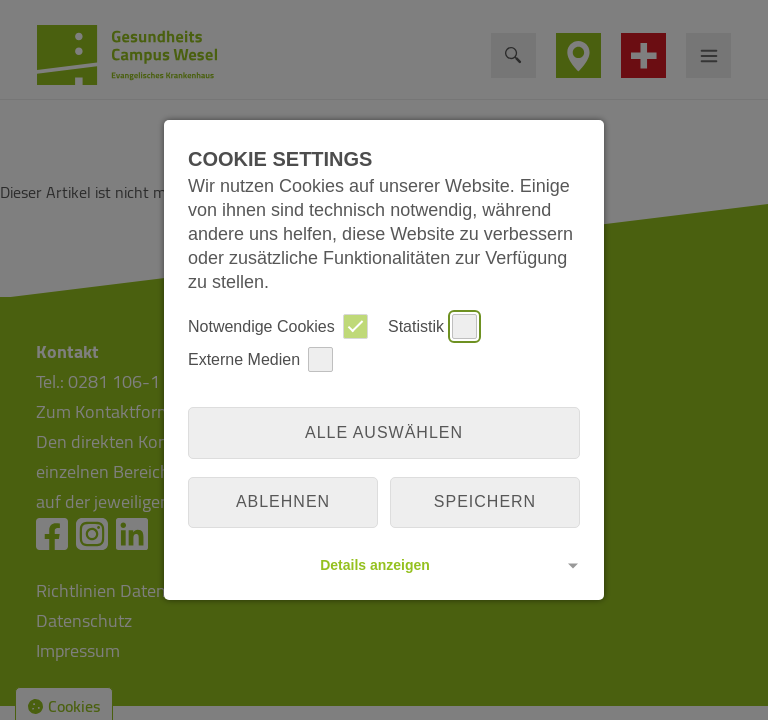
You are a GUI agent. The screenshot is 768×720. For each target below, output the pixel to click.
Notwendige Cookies (278, 326)
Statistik (432, 326)
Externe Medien (260, 359)
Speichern (485, 501)
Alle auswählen (384, 432)
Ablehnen (283, 501)
